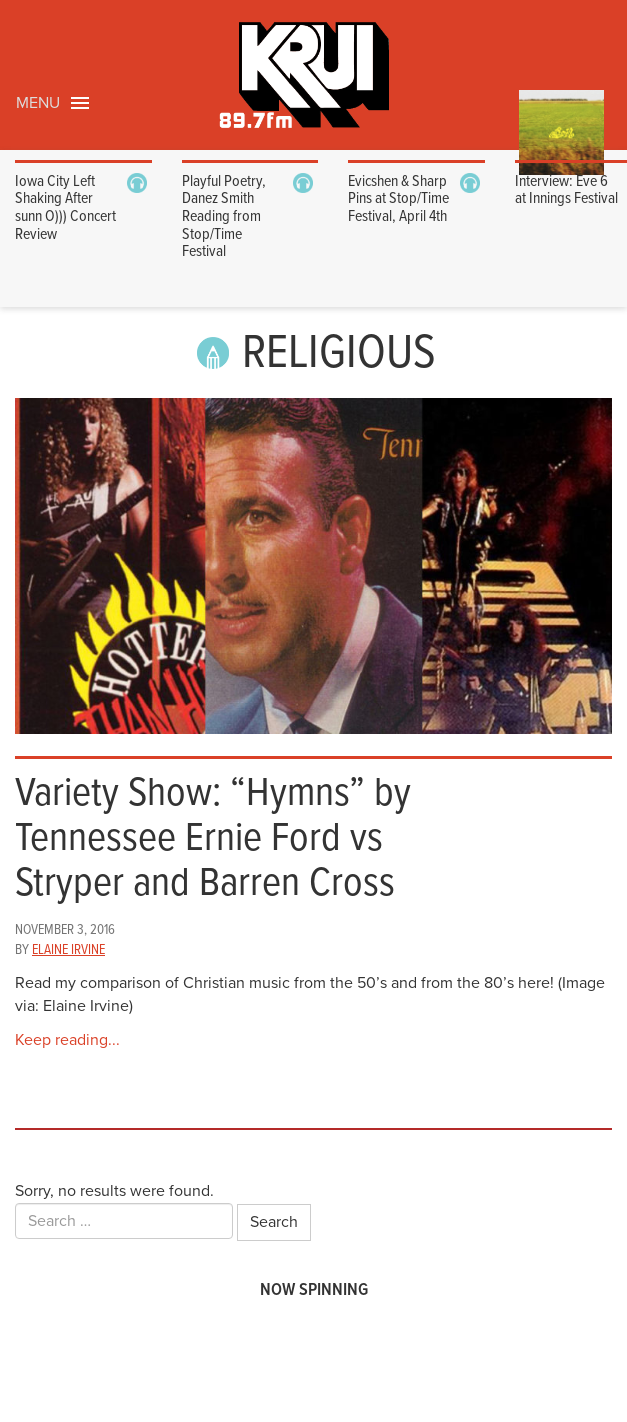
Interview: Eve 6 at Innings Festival (566, 190)
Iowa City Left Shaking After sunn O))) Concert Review (65, 208)
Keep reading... (67, 1040)
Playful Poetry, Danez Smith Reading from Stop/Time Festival (224, 216)
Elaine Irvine (68, 950)
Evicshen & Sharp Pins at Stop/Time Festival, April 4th (398, 199)
